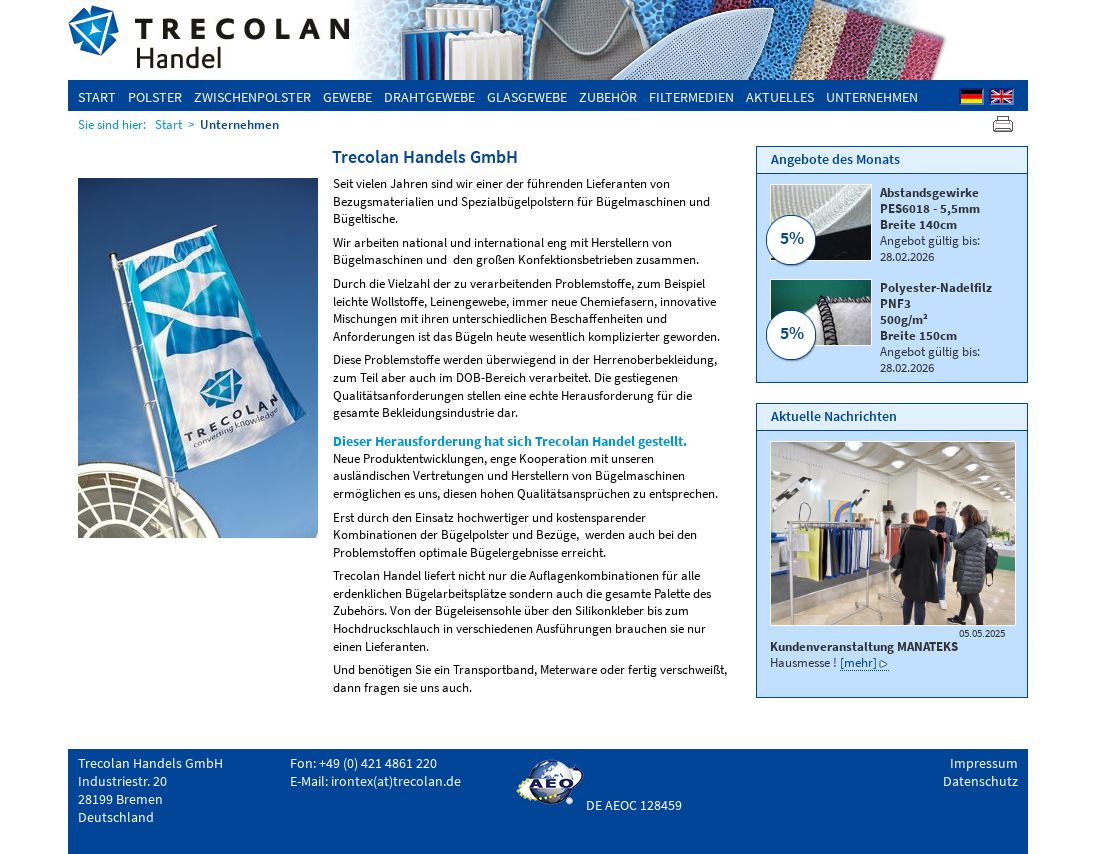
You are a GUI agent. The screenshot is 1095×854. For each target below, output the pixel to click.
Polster (155, 97)
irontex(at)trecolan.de (396, 781)
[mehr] (858, 662)
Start (97, 97)
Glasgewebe (527, 97)
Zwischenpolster (252, 97)
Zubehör (608, 97)
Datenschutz (980, 781)
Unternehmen (872, 97)
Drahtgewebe (429, 97)
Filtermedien (691, 97)
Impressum (984, 763)
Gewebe (347, 97)
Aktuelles (780, 97)
